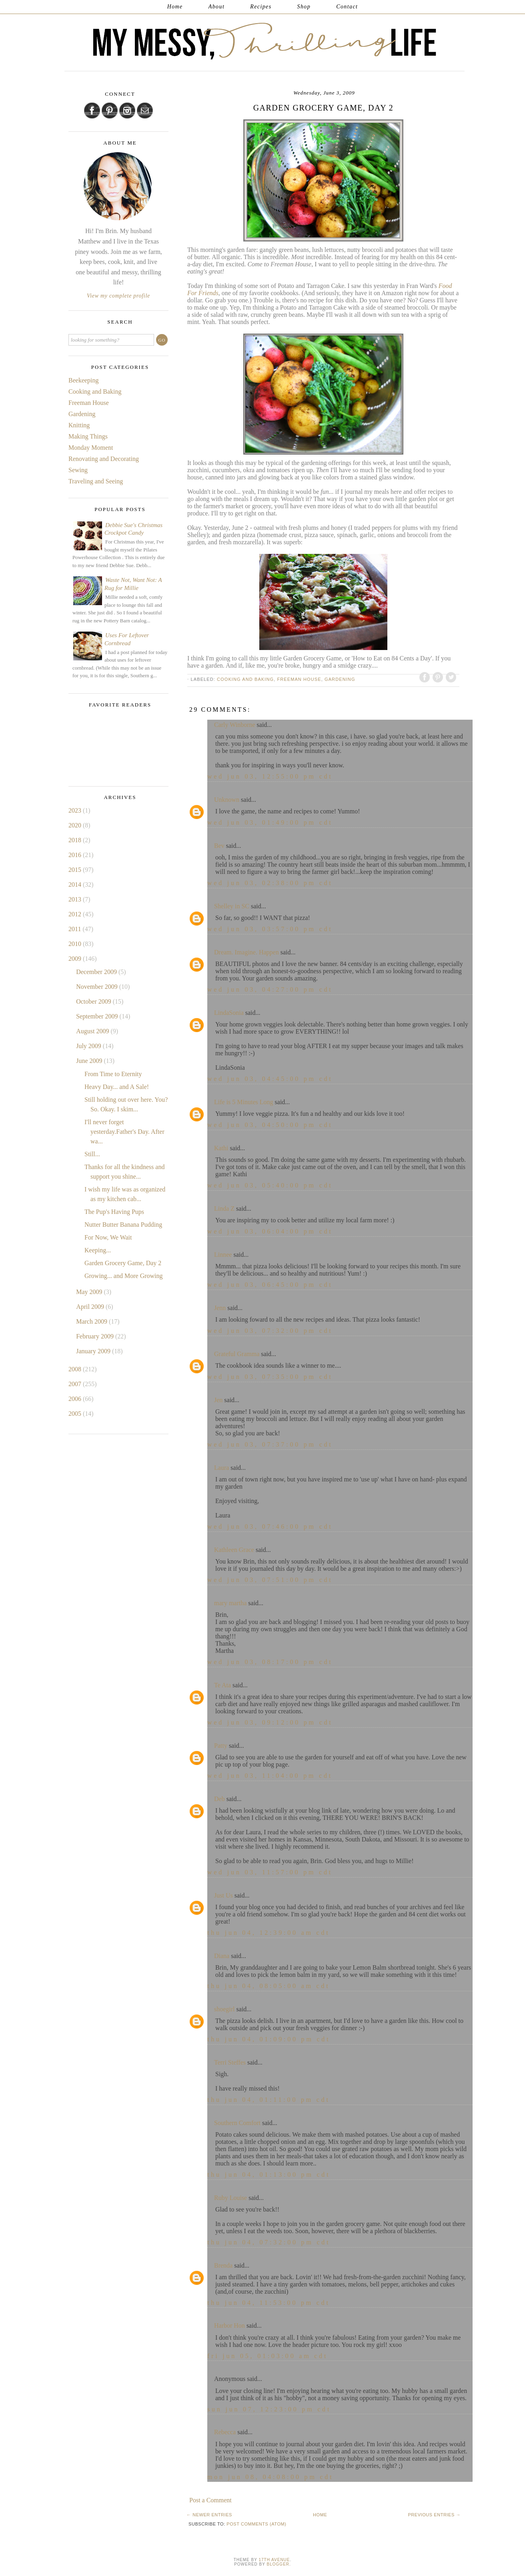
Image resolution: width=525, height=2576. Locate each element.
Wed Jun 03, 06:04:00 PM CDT (270, 1231)
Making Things (88, 436)
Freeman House (299, 679)
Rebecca (225, 2432)
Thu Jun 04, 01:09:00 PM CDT (268, 2039)
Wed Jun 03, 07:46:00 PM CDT (270, 1526)
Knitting (79, 425)
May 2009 (90, 1291)
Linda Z (224, 1208)
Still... (92, 1154)
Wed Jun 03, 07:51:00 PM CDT (270, 1579)
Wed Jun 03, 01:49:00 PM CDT (270, 822)
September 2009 (97, 1016)
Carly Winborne (234, 724)
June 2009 (90, 1060)
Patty (220, 1745)
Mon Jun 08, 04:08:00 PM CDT (270, 2476)
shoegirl (224, 2009)
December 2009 (97, 971)
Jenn (220, 1307)
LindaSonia (229, 1012)
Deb (219, 1798)
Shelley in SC (231, 906)
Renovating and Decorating (103, 458)
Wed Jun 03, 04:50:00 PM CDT (270, 1124)
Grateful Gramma (236, 1353)
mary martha (230, 1603)
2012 (75, 914)
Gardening (340, 679)
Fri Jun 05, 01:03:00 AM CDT (267, 2356)
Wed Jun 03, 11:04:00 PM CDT (270, 1775)
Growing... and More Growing (123, 1275)
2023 (75, 810)
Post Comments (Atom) (256, 2524)
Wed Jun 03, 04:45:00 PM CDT (270, 1078)
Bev (219, 845)
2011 (75, 929)
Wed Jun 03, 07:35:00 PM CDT (270, 1376)
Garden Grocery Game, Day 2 (122, 1263)
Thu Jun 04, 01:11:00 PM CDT (268, 2099)
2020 (75, 825)
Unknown (226, 799)
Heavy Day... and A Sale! (116, 1086)
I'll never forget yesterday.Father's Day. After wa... (124, 1132)
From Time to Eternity (113, 1074)
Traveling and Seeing (95, 481)
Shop (304, 7)
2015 (75, 869)
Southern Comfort (237, 2122)
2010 (75, 943)
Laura (221, 1467)
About (216, 7)
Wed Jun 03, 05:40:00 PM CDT (270, 1185)
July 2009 (89, 1045)
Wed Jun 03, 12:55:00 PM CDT (270, 776)
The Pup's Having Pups (114, 1211)
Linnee (223, 1254)
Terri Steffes (230, 2062)
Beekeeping (83, 380)
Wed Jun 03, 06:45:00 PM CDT (270, 1284)
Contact (347, 7)
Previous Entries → (434, 2514)
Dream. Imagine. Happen (246, 952)
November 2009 (97, 986)
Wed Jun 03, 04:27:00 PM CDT (270, 989)
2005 (75, 1413)
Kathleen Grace (234, 1549)
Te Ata (222, 1685)
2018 (75, 840)
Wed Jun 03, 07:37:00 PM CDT (270, 1444)
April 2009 (91, 1306)
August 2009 (93, 1031)
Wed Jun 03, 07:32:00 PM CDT (270, 1330)
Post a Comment (210, 2500)
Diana (221, 1955)
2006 (75, 1398)
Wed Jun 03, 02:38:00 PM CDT (270, 882)
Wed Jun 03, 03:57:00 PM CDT (270, 929)
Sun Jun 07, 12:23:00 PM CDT (269, 2409)
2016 (75, 854)
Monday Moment (90, 447)
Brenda (223, 2265)
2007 (75, 1384)
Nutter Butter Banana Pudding (123, 1224)
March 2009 (92, 1321)
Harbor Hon (229, 2325)
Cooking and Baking (245, 679)
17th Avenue (274, 2560)
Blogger (278, 2564)
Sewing (78, 470)
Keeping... (97, 1250)
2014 (75, 884)
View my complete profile (118, 296)
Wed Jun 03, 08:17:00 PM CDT (270, 1661)
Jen (218, 1400)
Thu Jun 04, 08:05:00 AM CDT (268, 1985)
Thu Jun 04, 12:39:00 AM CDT (268, 1932)
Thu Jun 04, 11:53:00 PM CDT (268, 2302)
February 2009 (95, 1336)
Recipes (260, 7)
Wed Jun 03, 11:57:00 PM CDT (270, 1872)
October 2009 (94, 1001)
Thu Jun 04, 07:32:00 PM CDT (268, 2242)
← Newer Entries (209, 2514)
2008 (75, 1369)
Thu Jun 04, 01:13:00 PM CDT (268, 2174)
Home (175, 7)
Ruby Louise (230, 2197)
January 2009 (94, 1351)
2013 (75, 899)
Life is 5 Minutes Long (243, 1102)
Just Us (223, 1895)
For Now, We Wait (108, 1237)
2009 (75, 958)
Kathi (221, 1148)
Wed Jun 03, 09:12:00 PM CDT (270, 1722)
